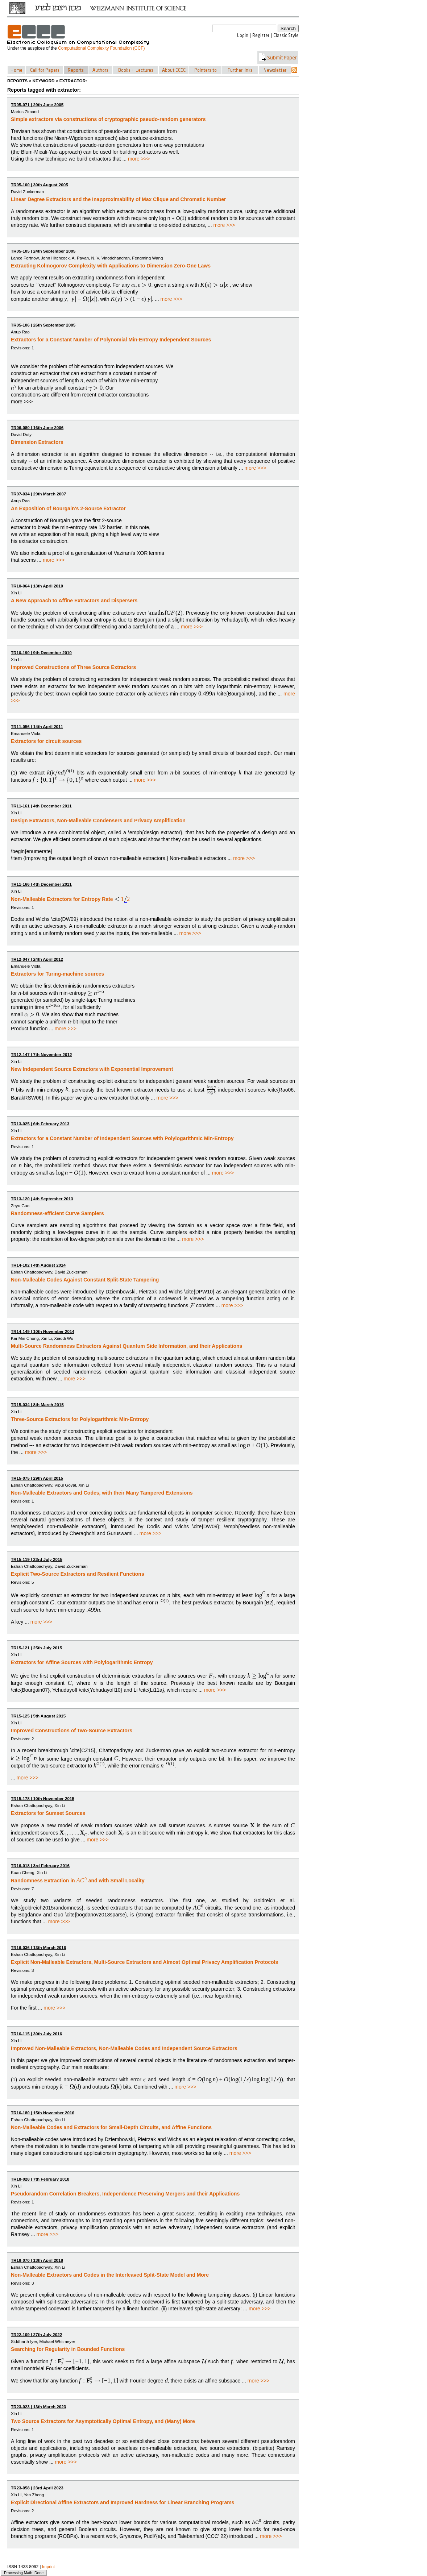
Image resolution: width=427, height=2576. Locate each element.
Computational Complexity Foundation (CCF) (101, 48)
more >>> (139, 159)
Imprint (48, 2566)
